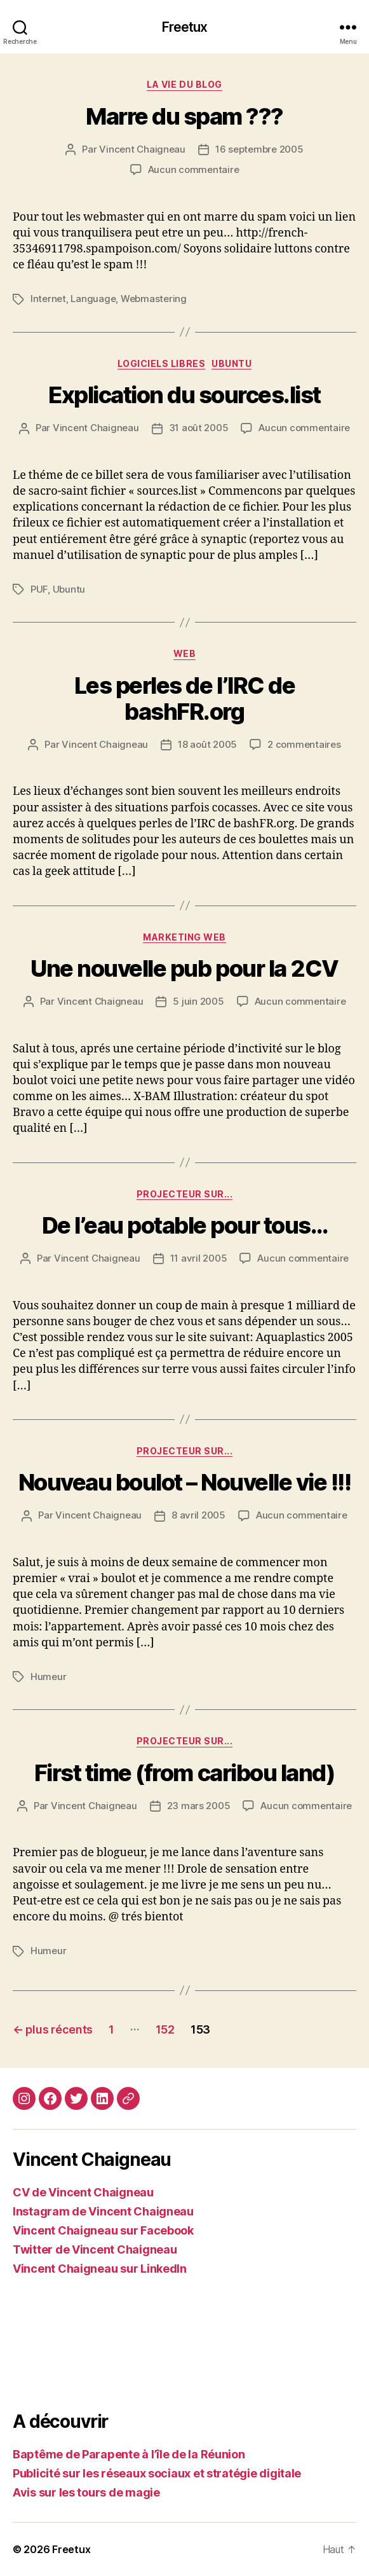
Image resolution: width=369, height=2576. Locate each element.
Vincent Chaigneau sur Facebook (103, 2230)
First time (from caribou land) (184, 1773)
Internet (48, 299)
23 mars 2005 (199, 1806)
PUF (39, 589)
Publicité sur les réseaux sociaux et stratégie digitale (157, 2473)
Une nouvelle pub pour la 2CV (184, 968)
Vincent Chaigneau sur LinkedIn (100, 2268)
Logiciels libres (161, 363)
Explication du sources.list (184, 395)
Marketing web (184, 937)
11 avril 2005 (198, 1258)
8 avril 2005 (198, 1515)
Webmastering (154, 299)
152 (165, 2029)
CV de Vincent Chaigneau (83, 2192)
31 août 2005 (199, 428)
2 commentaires (303, 744)
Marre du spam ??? (184, 116)
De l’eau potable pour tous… (185, 1225)
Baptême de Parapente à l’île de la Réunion (129, 2454)
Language (93, 299)
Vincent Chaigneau (142, 149)
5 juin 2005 (198, 1001)
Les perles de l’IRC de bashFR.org (184, 699)
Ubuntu (231, 363)
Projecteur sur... (185, 1193)
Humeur (48, 1676)
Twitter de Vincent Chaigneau (95, 2249)
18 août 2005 (207, 744)
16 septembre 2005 (259, 149)
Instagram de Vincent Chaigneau (103, 2211)
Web (184, 653)
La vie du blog (184, 84)
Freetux (185, 27)
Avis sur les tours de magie (86, 2492)
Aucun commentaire (193, 169)
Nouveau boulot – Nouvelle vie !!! (184, 1482)
